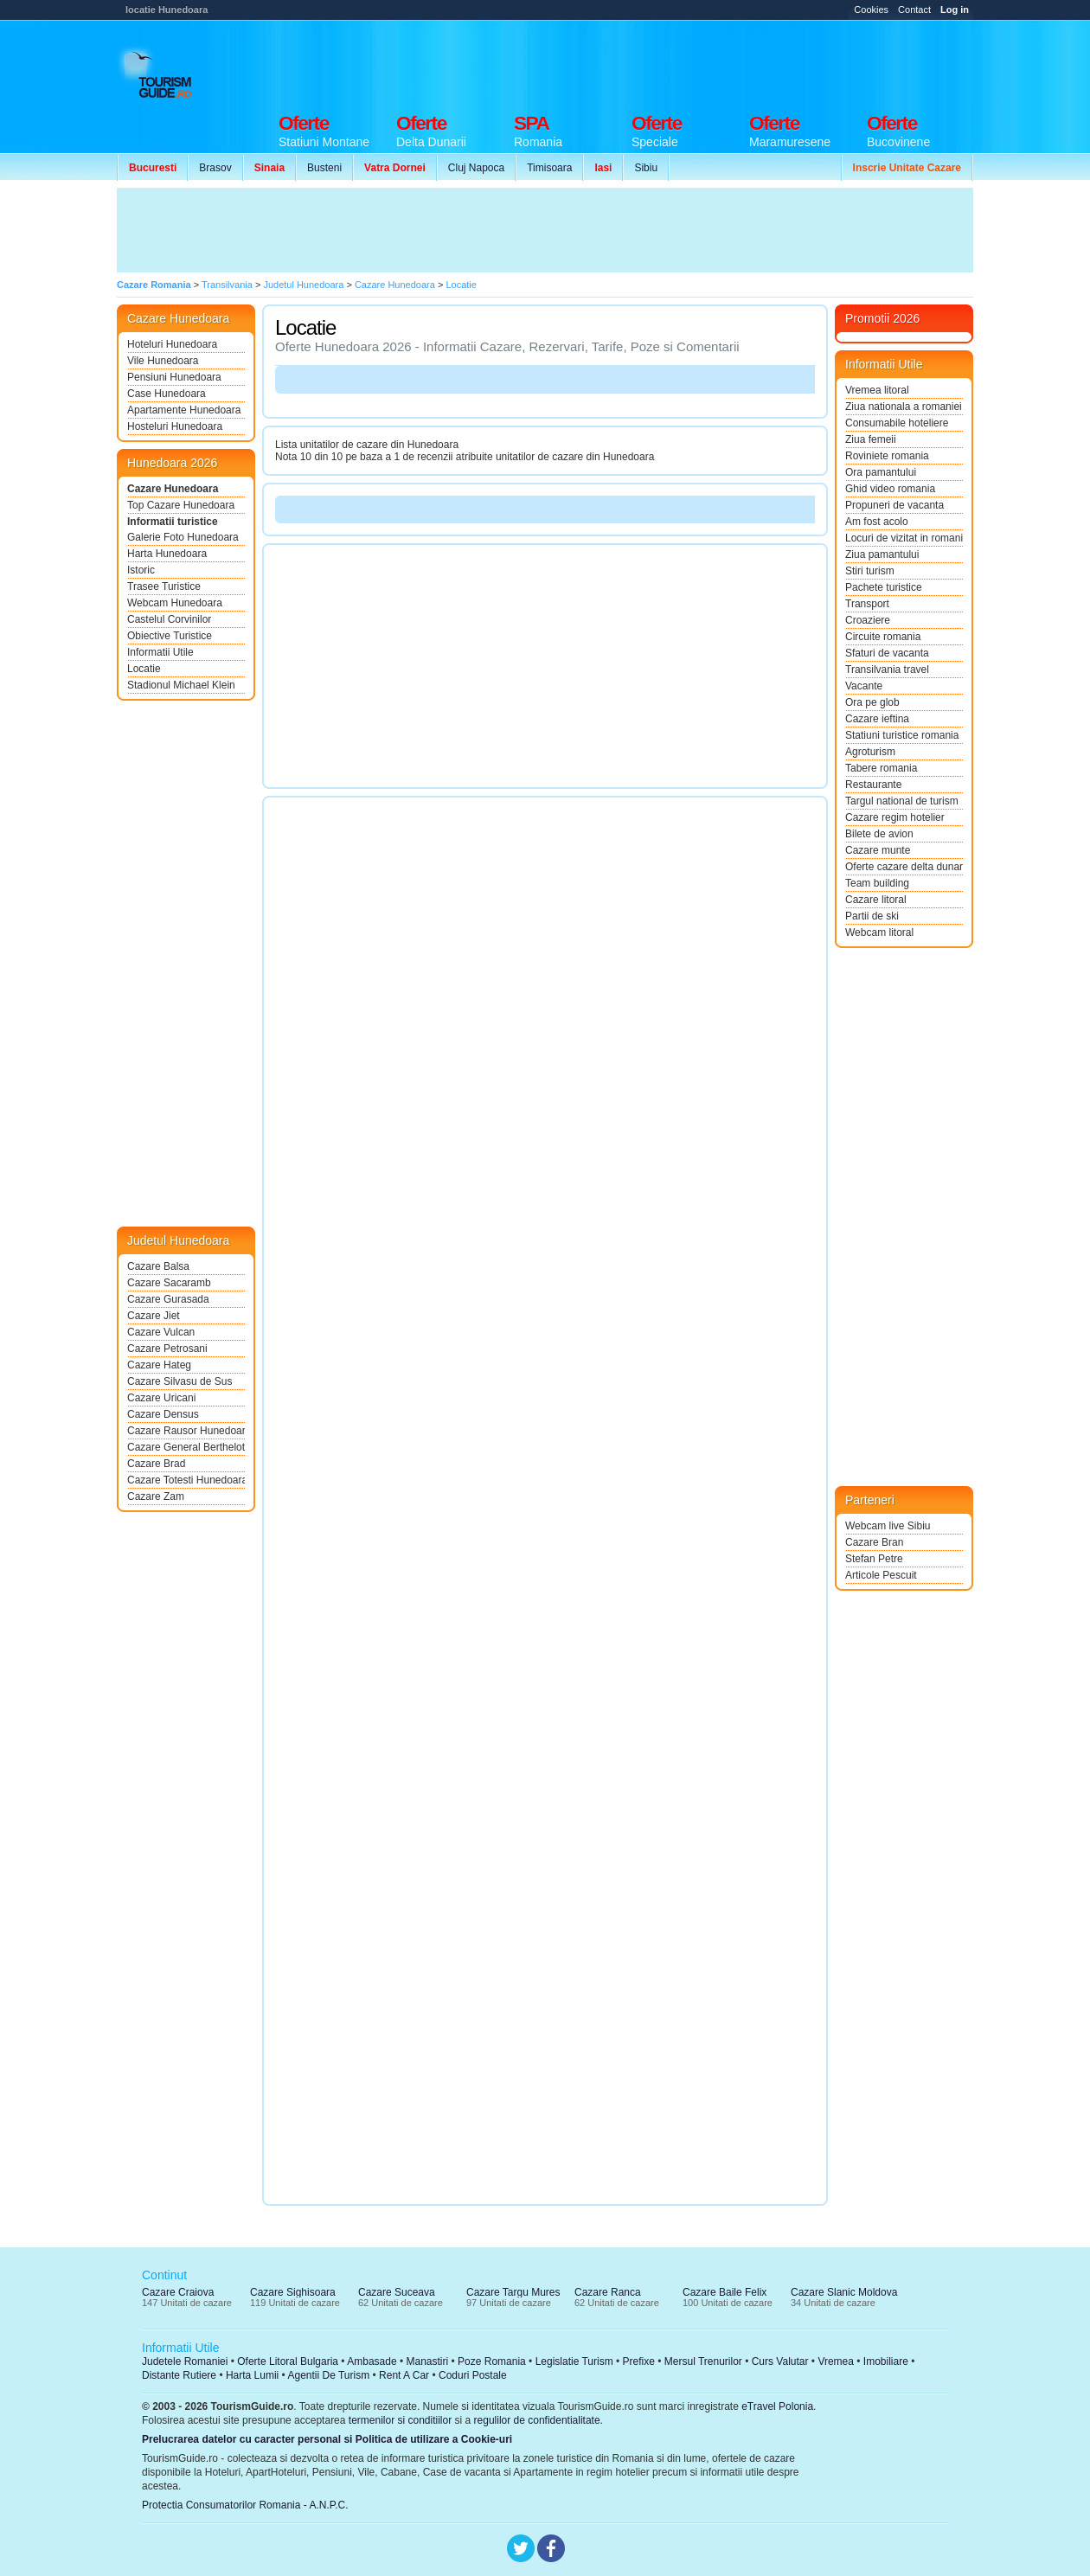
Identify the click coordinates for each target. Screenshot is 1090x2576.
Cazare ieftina (877, 719)
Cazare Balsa (158, 1266)
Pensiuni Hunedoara (174, 377)
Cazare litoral (876, 900)
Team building (877, 883)
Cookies (871, 9)
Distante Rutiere (179, 2375)
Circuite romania (882, 637)
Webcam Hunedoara (174, 603)
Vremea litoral (877, 390)
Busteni (324, 168)
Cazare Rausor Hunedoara (186, 1431)
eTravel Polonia (777, 2406)
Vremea (836, 2361)
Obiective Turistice (169, 636)
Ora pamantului (880, 472)
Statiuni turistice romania (902, 735)
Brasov (215, 168)
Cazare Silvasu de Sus (179, 1381)
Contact (914, 9)
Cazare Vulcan (161, 1332)
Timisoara (549, 168)
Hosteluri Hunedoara (174, 426)
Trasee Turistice (164, 586)
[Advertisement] (658, 62)
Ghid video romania (890, 489)
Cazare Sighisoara (293, 2292)
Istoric (141, 570)
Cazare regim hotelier (895, 817)
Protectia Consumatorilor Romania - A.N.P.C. (245, 2505)
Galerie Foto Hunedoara (183, 537)
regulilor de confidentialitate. (538, 2420)
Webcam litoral (879, 932)
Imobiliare (885, 2361)
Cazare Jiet (153, 1316)
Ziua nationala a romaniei (903, 406)
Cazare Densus (163, 1414)
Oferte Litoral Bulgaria (287, 2361)
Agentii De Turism (329, 2375)
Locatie (144, 669)
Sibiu (645, 168)
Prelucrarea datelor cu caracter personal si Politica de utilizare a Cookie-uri (327, 2439)
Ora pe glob (872, 702)
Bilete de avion (879, 834)
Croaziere (867, 620)
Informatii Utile (160, 652)
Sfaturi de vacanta (887, 653)
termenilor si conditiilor (400, 2420)
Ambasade (371, 2361)
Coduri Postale (473, 2375)
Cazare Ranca (607, 2292)
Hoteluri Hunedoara (172, 344)
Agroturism (870, 752)
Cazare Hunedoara (172, 489)
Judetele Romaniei (185, 2361)
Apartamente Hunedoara (183, 410)
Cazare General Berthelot (186, 1447)
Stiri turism (869, 571)
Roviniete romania (887, 456)
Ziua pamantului (882, 554)
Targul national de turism (902, 801)
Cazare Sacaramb (169, 1283)
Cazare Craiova (178, 2292)
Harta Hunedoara (167, 554)
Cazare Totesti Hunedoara (186, 1480)
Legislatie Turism (574, 2361)
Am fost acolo (876, 522)
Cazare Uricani (161, 1398)
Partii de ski (872, 916)
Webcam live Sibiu (887, 1526)
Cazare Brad (156, 1464)
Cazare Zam (155, 1496)
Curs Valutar (780, 2361)
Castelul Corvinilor (169, 619)
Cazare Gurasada (168, 1299)
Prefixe (639, 2361)
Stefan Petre (874, 1559)
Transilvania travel (887, 669)
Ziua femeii (870, 439)
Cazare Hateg (159, 1365)
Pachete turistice (883, 587)
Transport (867, 604)
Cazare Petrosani (167, 1348)
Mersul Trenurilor (703, 2361)
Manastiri (427, 2361)
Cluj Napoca (476, 168)
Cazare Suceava (396, 2292)
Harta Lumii (252, 2375)
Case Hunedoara (166, 394)
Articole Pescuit (881, 1575)
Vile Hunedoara (163, 361)
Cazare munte (877, 850)
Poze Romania (492, 2361)
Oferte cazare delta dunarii (904, 867)
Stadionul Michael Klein (181, 685)
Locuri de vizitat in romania (904, 538)
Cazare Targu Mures (513, 2292)
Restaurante (873, 785)
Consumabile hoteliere (896, 423)
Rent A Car (404, 2375)
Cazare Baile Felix (724, 2292)
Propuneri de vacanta (894, 505)
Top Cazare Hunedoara (180, 505)
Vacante (863, 686)
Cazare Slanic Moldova (844, 2292)
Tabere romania (881, 768)
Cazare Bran (874, 1542)
